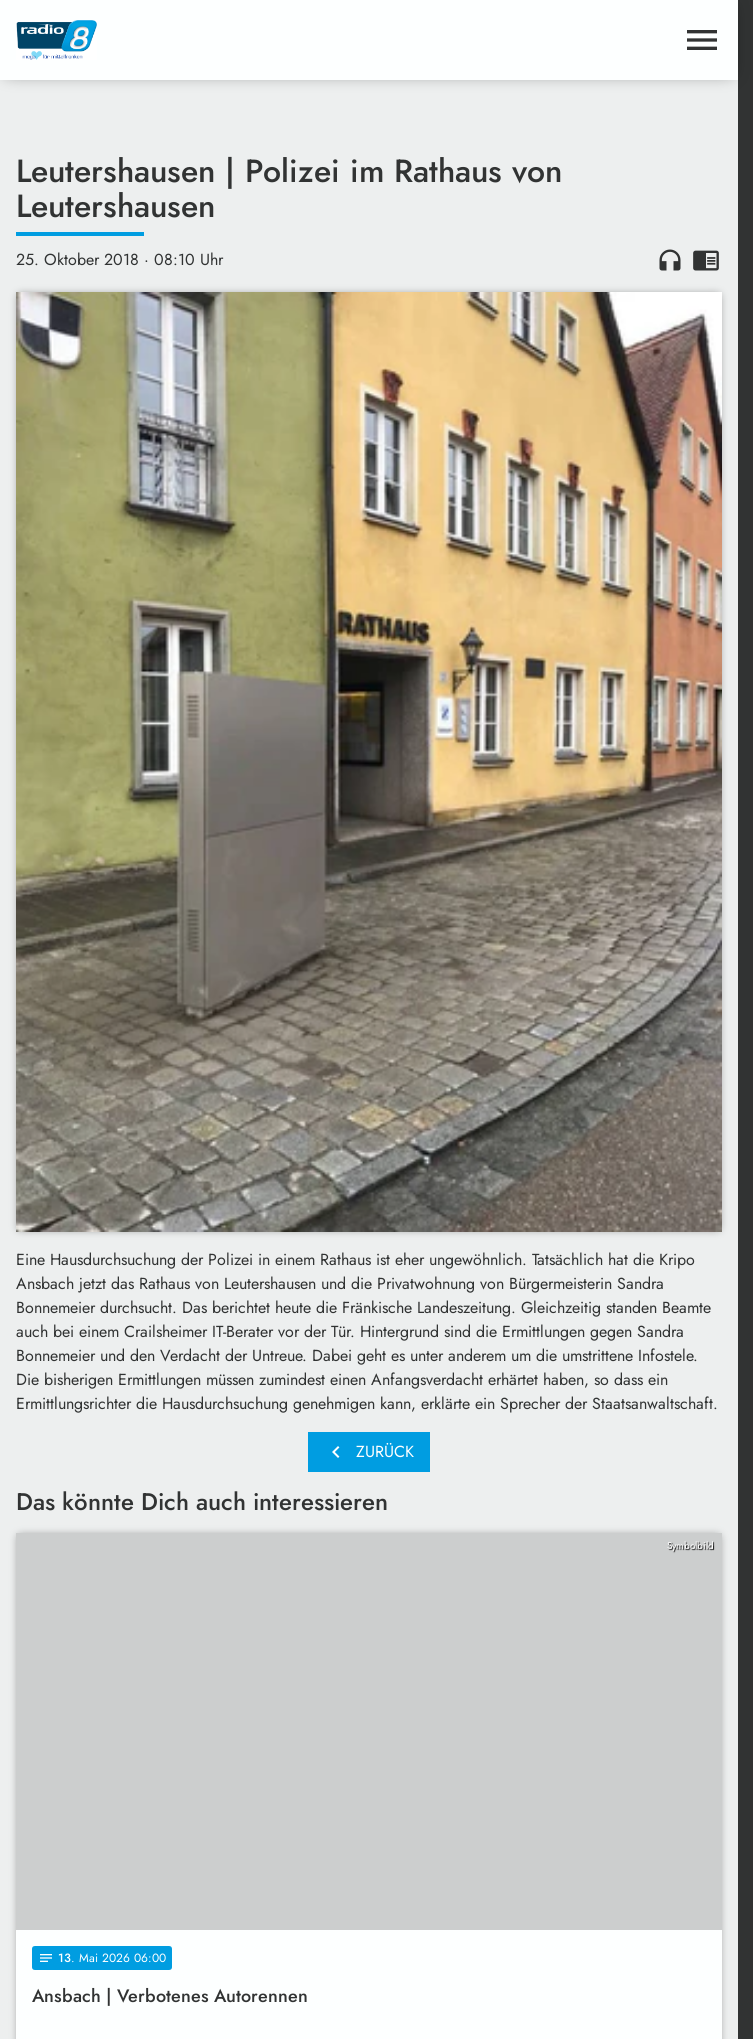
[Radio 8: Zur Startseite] (192, 40)
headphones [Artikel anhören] (670, 260)
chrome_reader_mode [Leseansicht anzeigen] (706, 260)
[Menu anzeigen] (702, 40)
